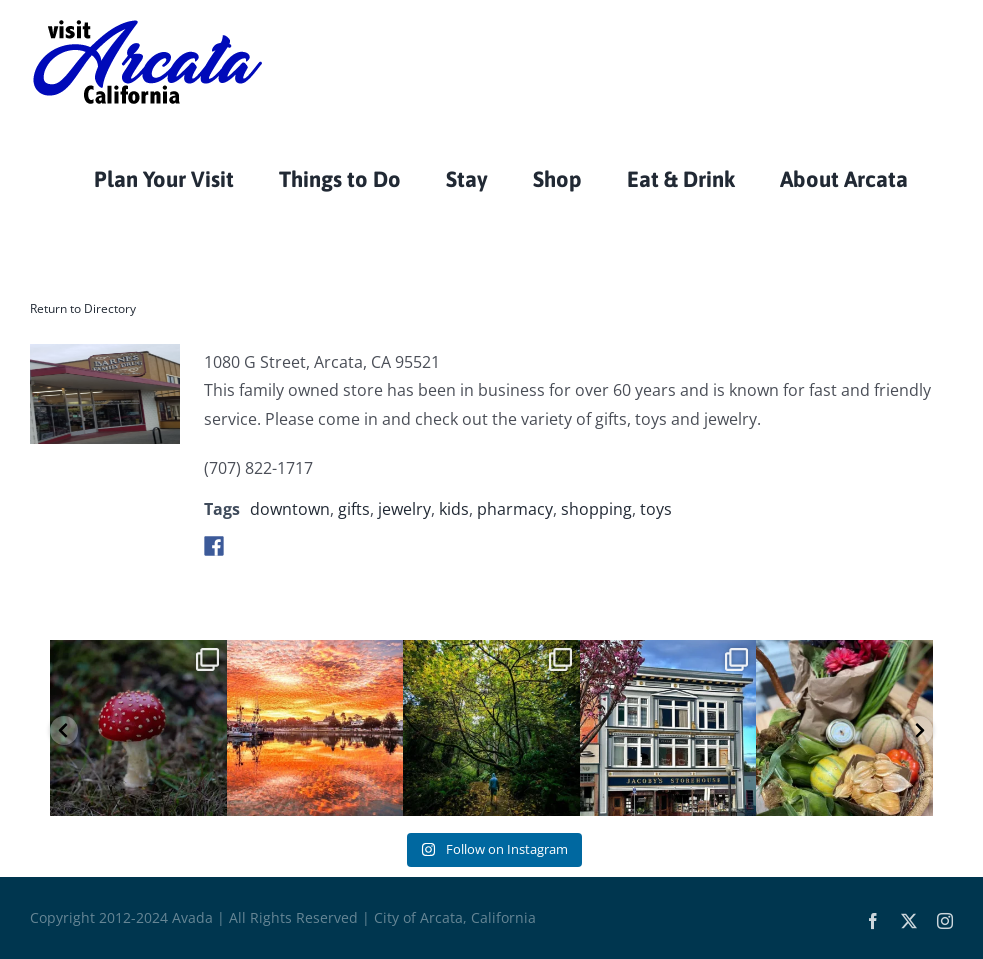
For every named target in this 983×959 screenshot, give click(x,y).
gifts (354, 509)
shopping (596, 509)
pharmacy (515, 509)
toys (656, 509)
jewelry (404, 509)
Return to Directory (83, 308)
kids (454, 509)
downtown (290, 509)
